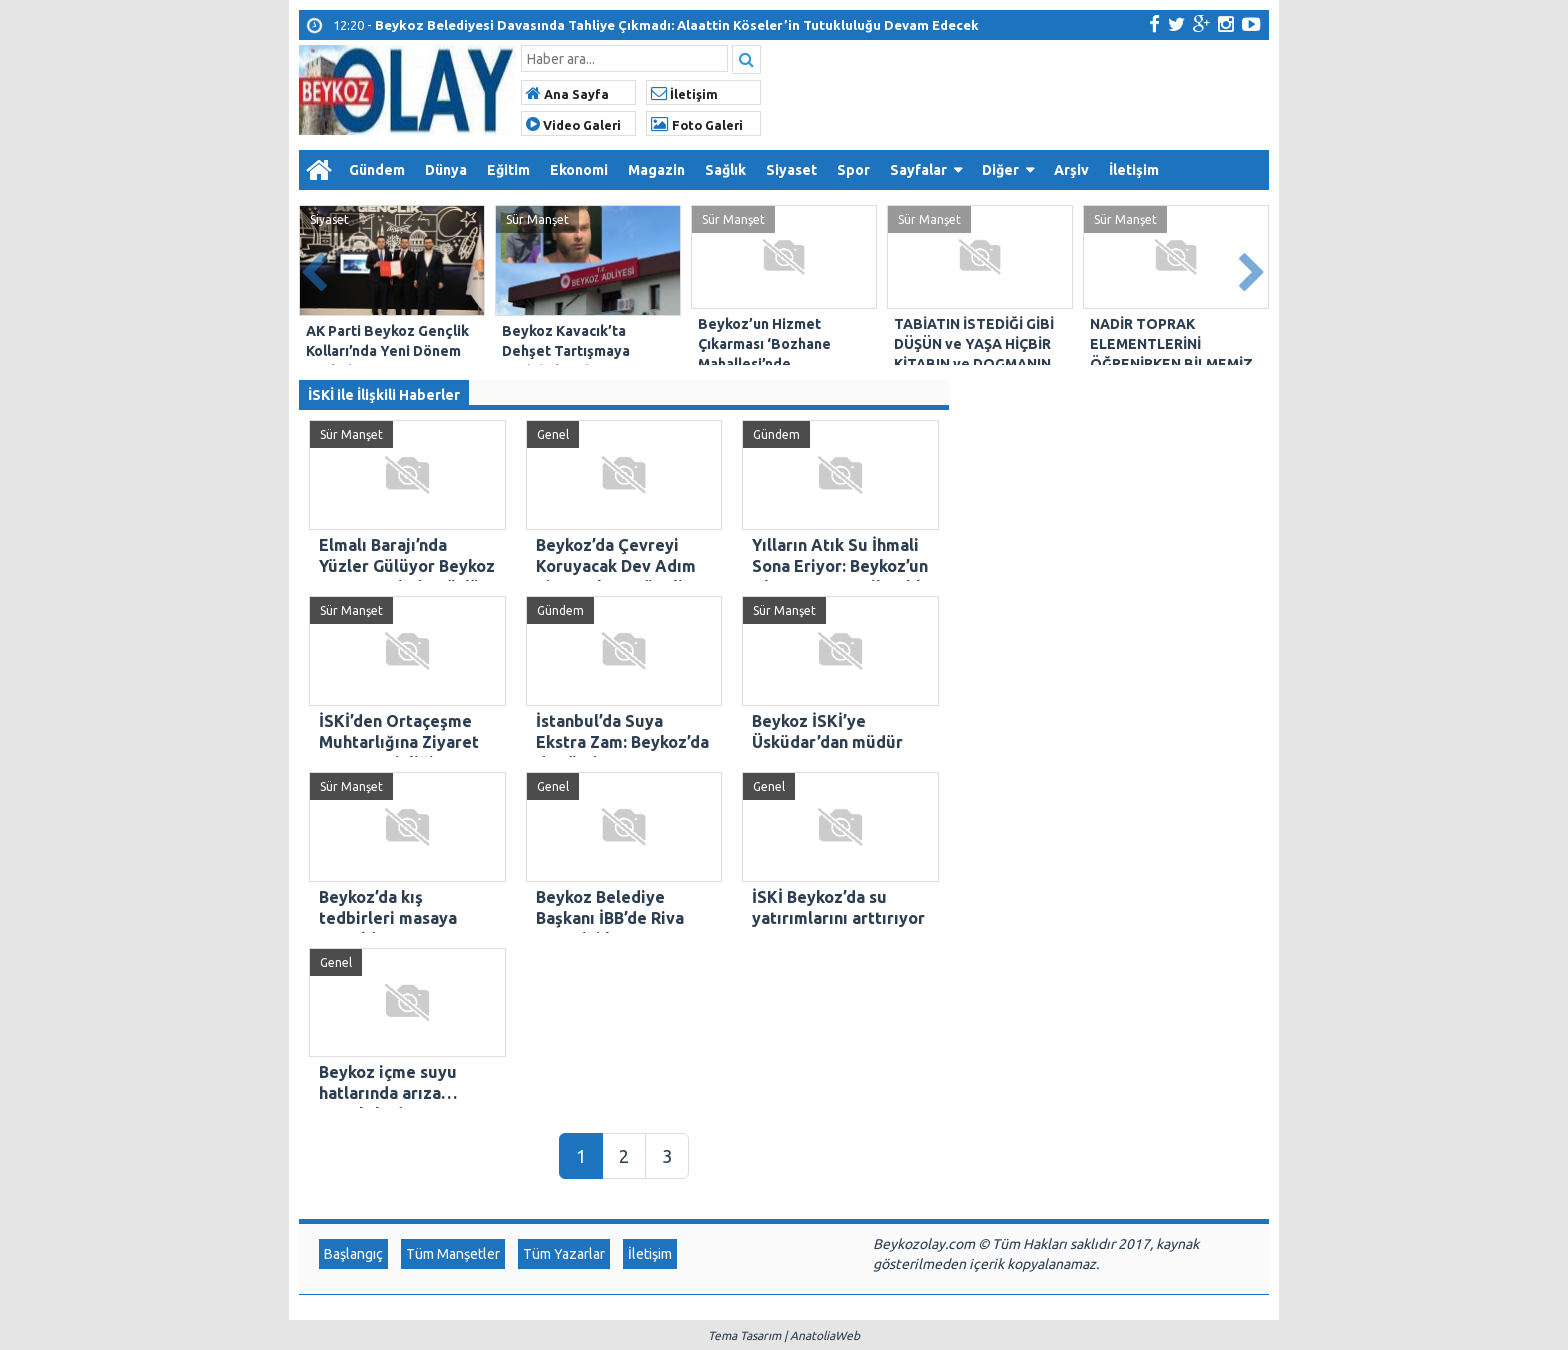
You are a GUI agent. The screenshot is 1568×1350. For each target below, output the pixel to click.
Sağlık (725, 170)
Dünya (446, 170)
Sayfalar (918, 170)
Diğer (1000, 170)
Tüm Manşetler (453, 1254)
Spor (853, 170)
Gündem (377, 170)
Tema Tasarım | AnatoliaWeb (784, 1335)
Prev (315, 268)
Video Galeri (573, 125)
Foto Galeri (697, 125)
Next (1253, 268)
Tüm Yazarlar (564, 1254)
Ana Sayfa (567, 94)
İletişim (684, 94)
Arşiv (1071, 170)
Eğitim (508, 170)
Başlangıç (353, 1254)
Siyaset (791, 170)
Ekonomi (579, 170)
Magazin (656, 170)
